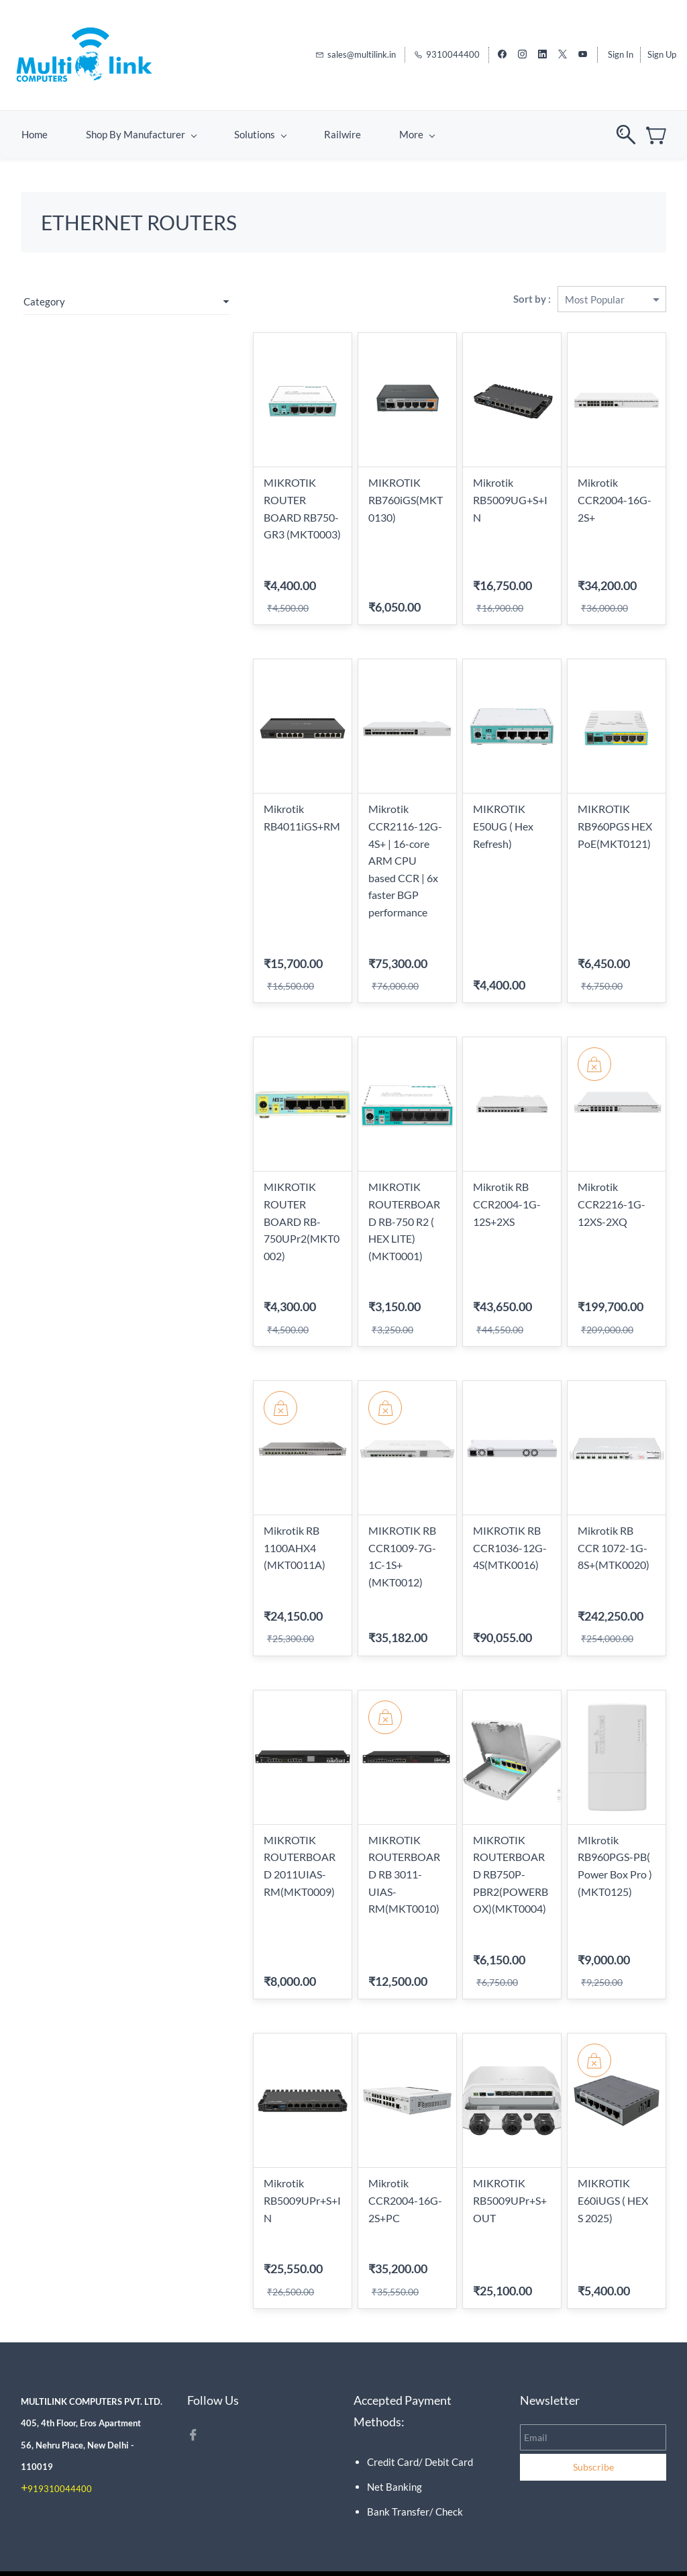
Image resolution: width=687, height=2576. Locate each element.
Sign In (620, 49)
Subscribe (593, 2441)
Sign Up (661, 49)
